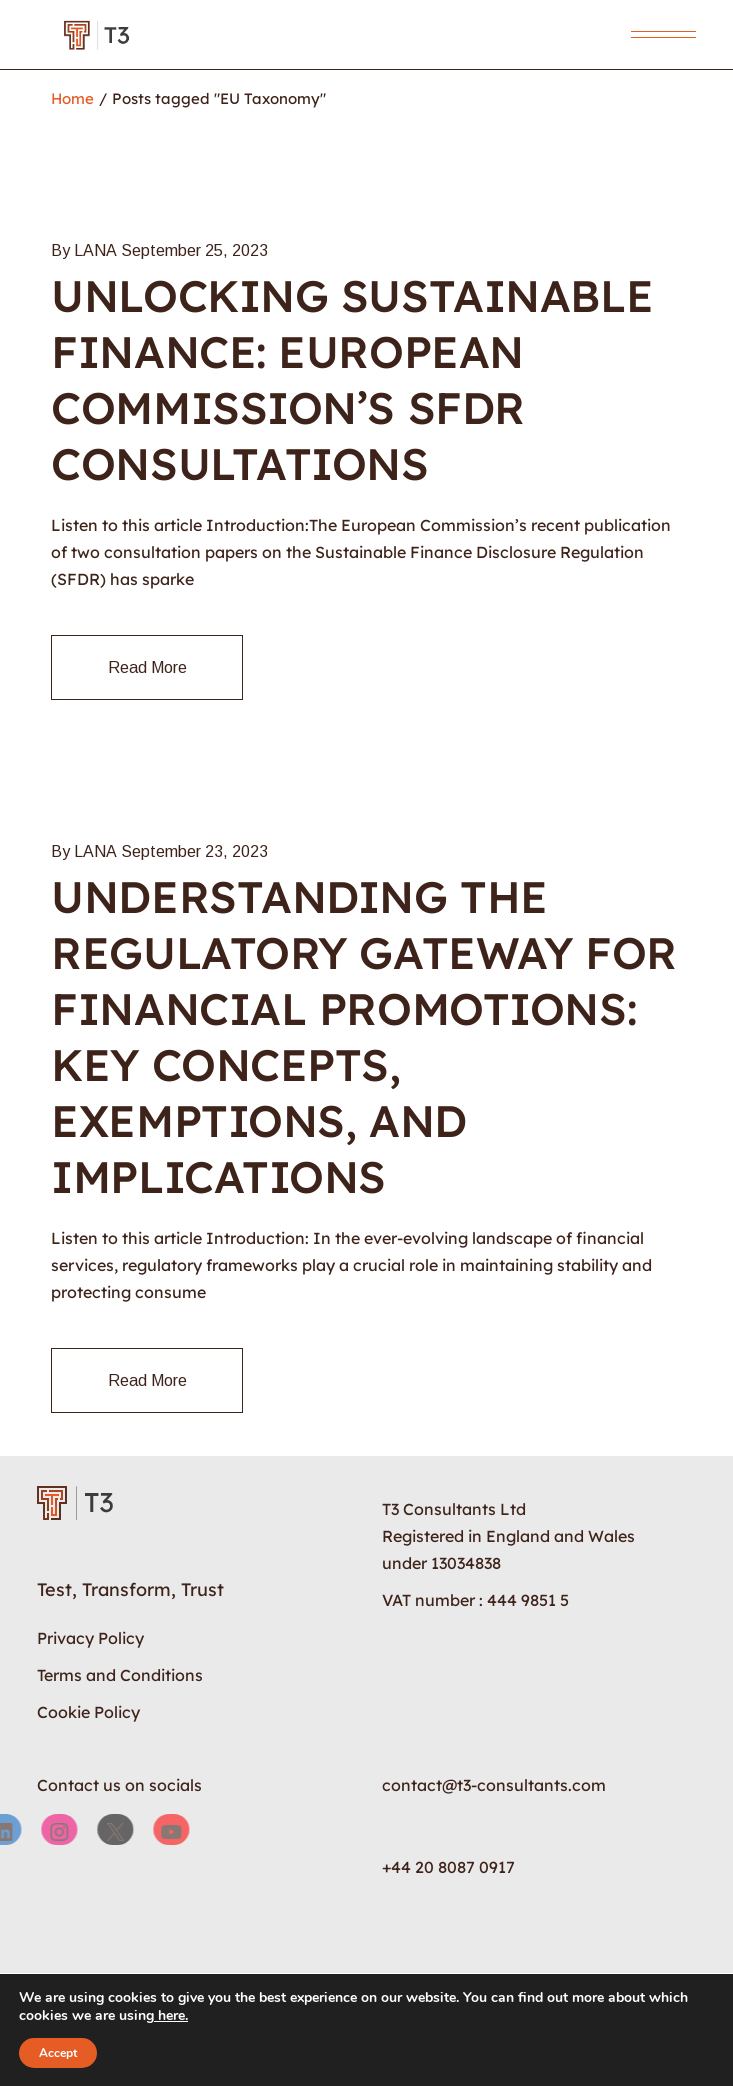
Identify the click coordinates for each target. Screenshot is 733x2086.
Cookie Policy (88, 1712)
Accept (58, 2053)
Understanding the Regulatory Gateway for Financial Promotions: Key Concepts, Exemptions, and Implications (363, 1036)
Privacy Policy (90, 1638)
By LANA (84, 250)
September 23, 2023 (194, 851)
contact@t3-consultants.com (494, 1785)
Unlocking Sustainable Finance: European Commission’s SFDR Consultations (352, 379)
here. (171, 2015)
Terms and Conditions (120, 1675)
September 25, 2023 (194, 250)
